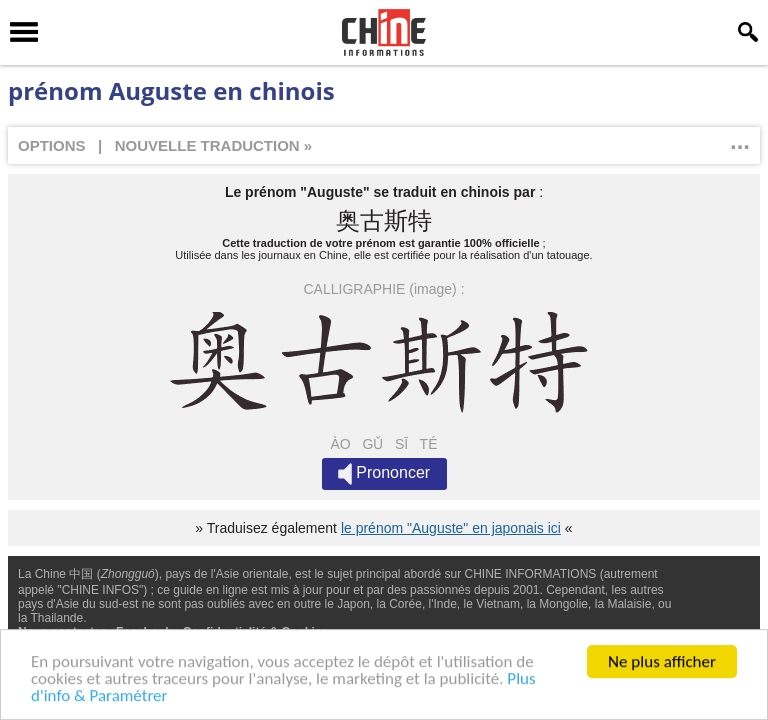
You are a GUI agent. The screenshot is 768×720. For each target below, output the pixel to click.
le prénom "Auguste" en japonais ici (451, 528)
